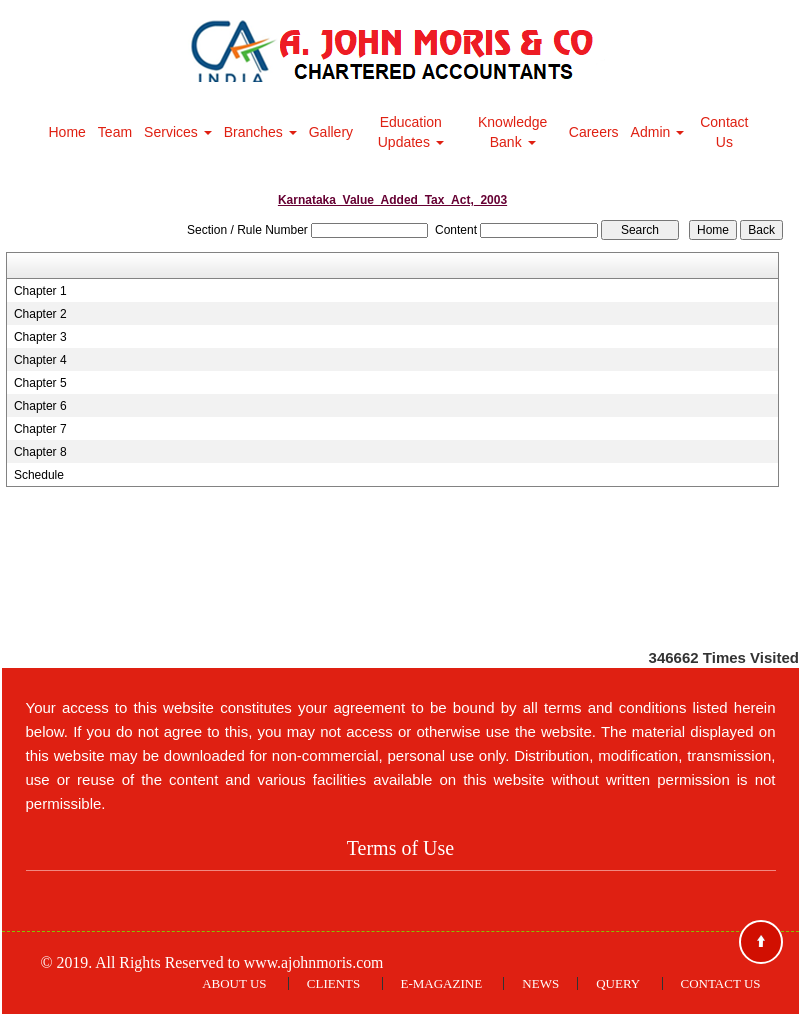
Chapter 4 (40, 360)
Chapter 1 (40, 291)
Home (67, 132)
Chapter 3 (40, 337)
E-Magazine (442, 983)
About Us (234, 983)
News (540, 983)
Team (115, 132)
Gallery (331, 132)
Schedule (39, 475)
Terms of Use (400, 848)
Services (178, 132)
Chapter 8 (40, 452)
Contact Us (724, 132)
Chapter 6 (40, 406)
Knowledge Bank (512, 132)
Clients (333, 983)
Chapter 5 (40, 383)
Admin (658, 132)
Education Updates (411, 132)
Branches (260, 132)
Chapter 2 (40, 314)
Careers (594, 132)
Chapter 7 (40, 429)
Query (618, 983)
